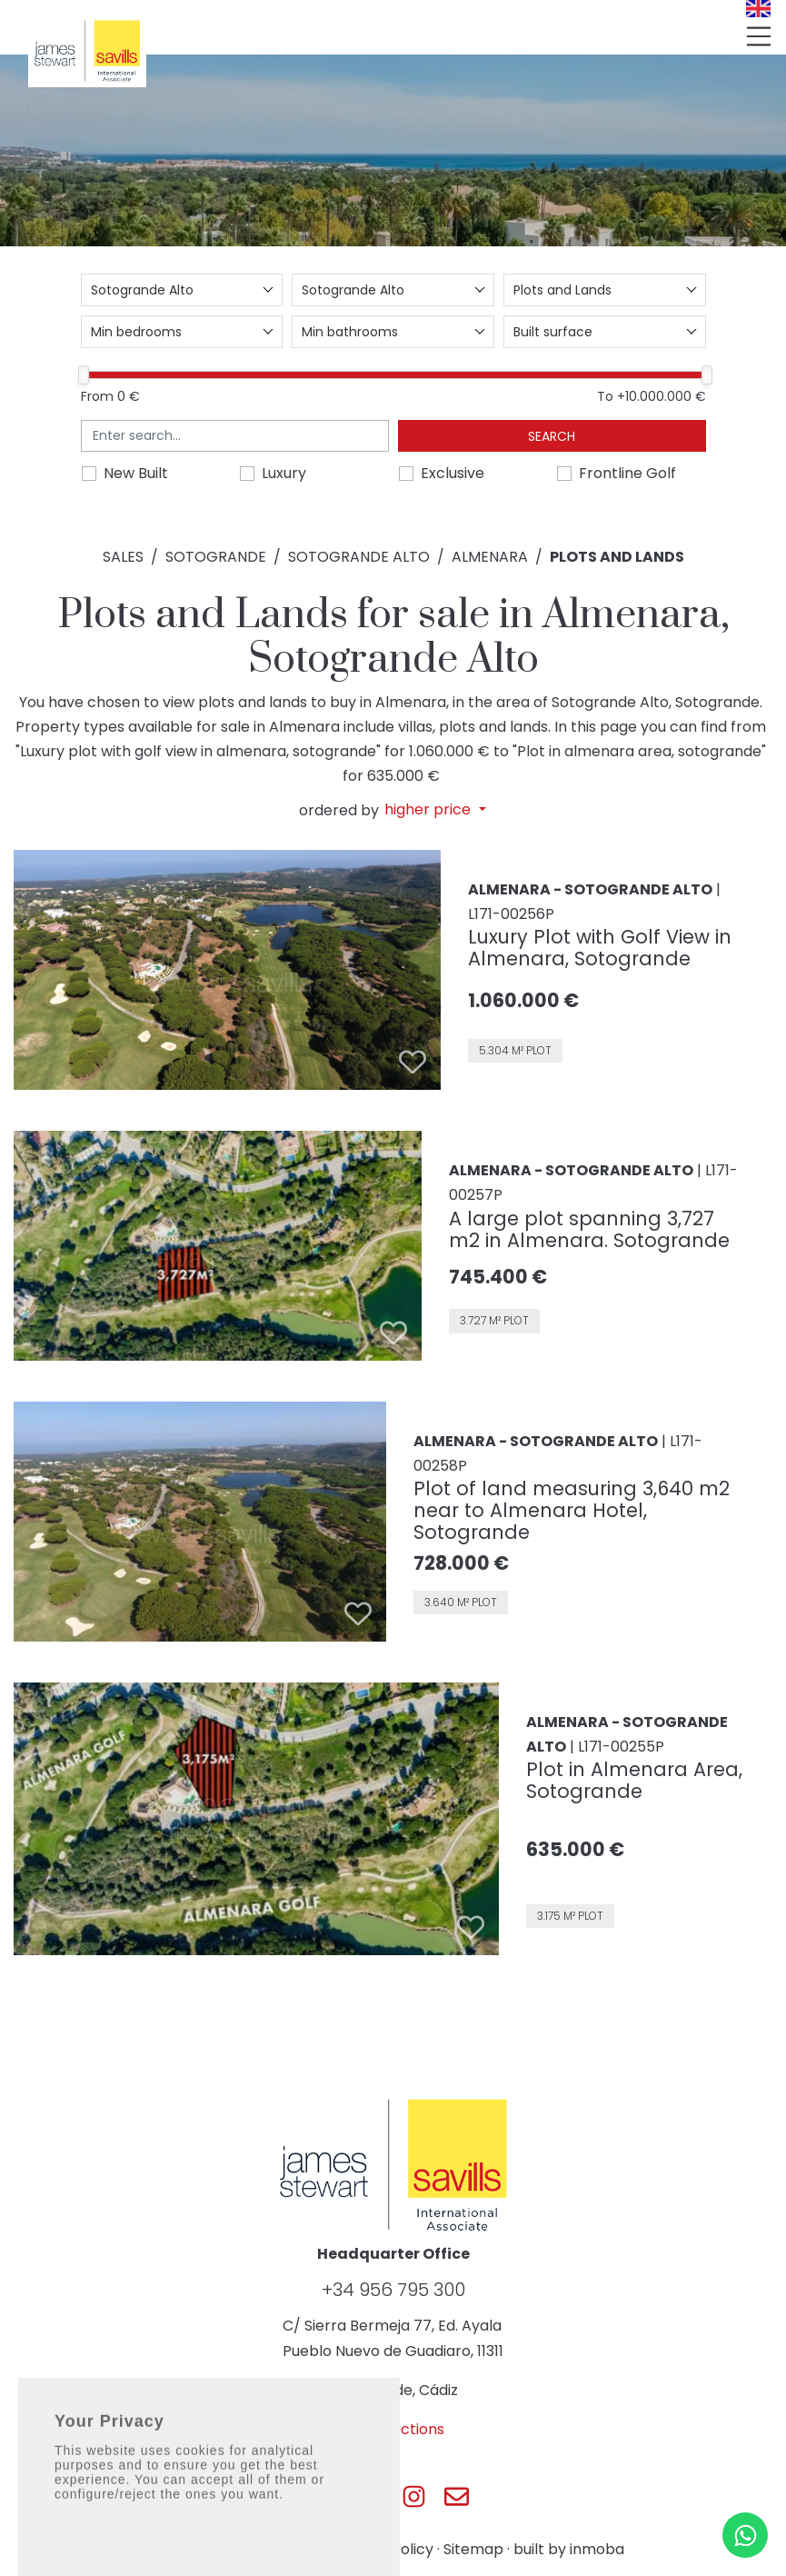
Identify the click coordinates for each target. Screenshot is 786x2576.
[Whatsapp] (745, 2535)
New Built (136, 473)
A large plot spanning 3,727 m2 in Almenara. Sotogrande (589, 1229)
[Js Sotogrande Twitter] (372, 2496)
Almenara (490, 556)
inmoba (597, 2549)
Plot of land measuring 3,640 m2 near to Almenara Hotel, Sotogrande (571, 1510)
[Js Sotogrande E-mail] (456, 2496)
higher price (429, 810)
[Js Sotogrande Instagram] (414, 2496)
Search (551, 436)
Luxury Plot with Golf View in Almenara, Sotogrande (599, 948)
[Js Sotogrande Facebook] (329, 2496)
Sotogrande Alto (359, 556)
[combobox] (182, 290)
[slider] (83, 374)
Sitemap (473, 2549)
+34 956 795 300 (393, 2290)
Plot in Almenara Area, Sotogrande (634, 1780)
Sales (123, 556)
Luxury (284, 473)
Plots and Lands (617, 556)
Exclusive (452, 473)
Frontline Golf (627, 473)
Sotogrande (215, 556)
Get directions (393, 2429)
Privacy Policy (384, 2549)
